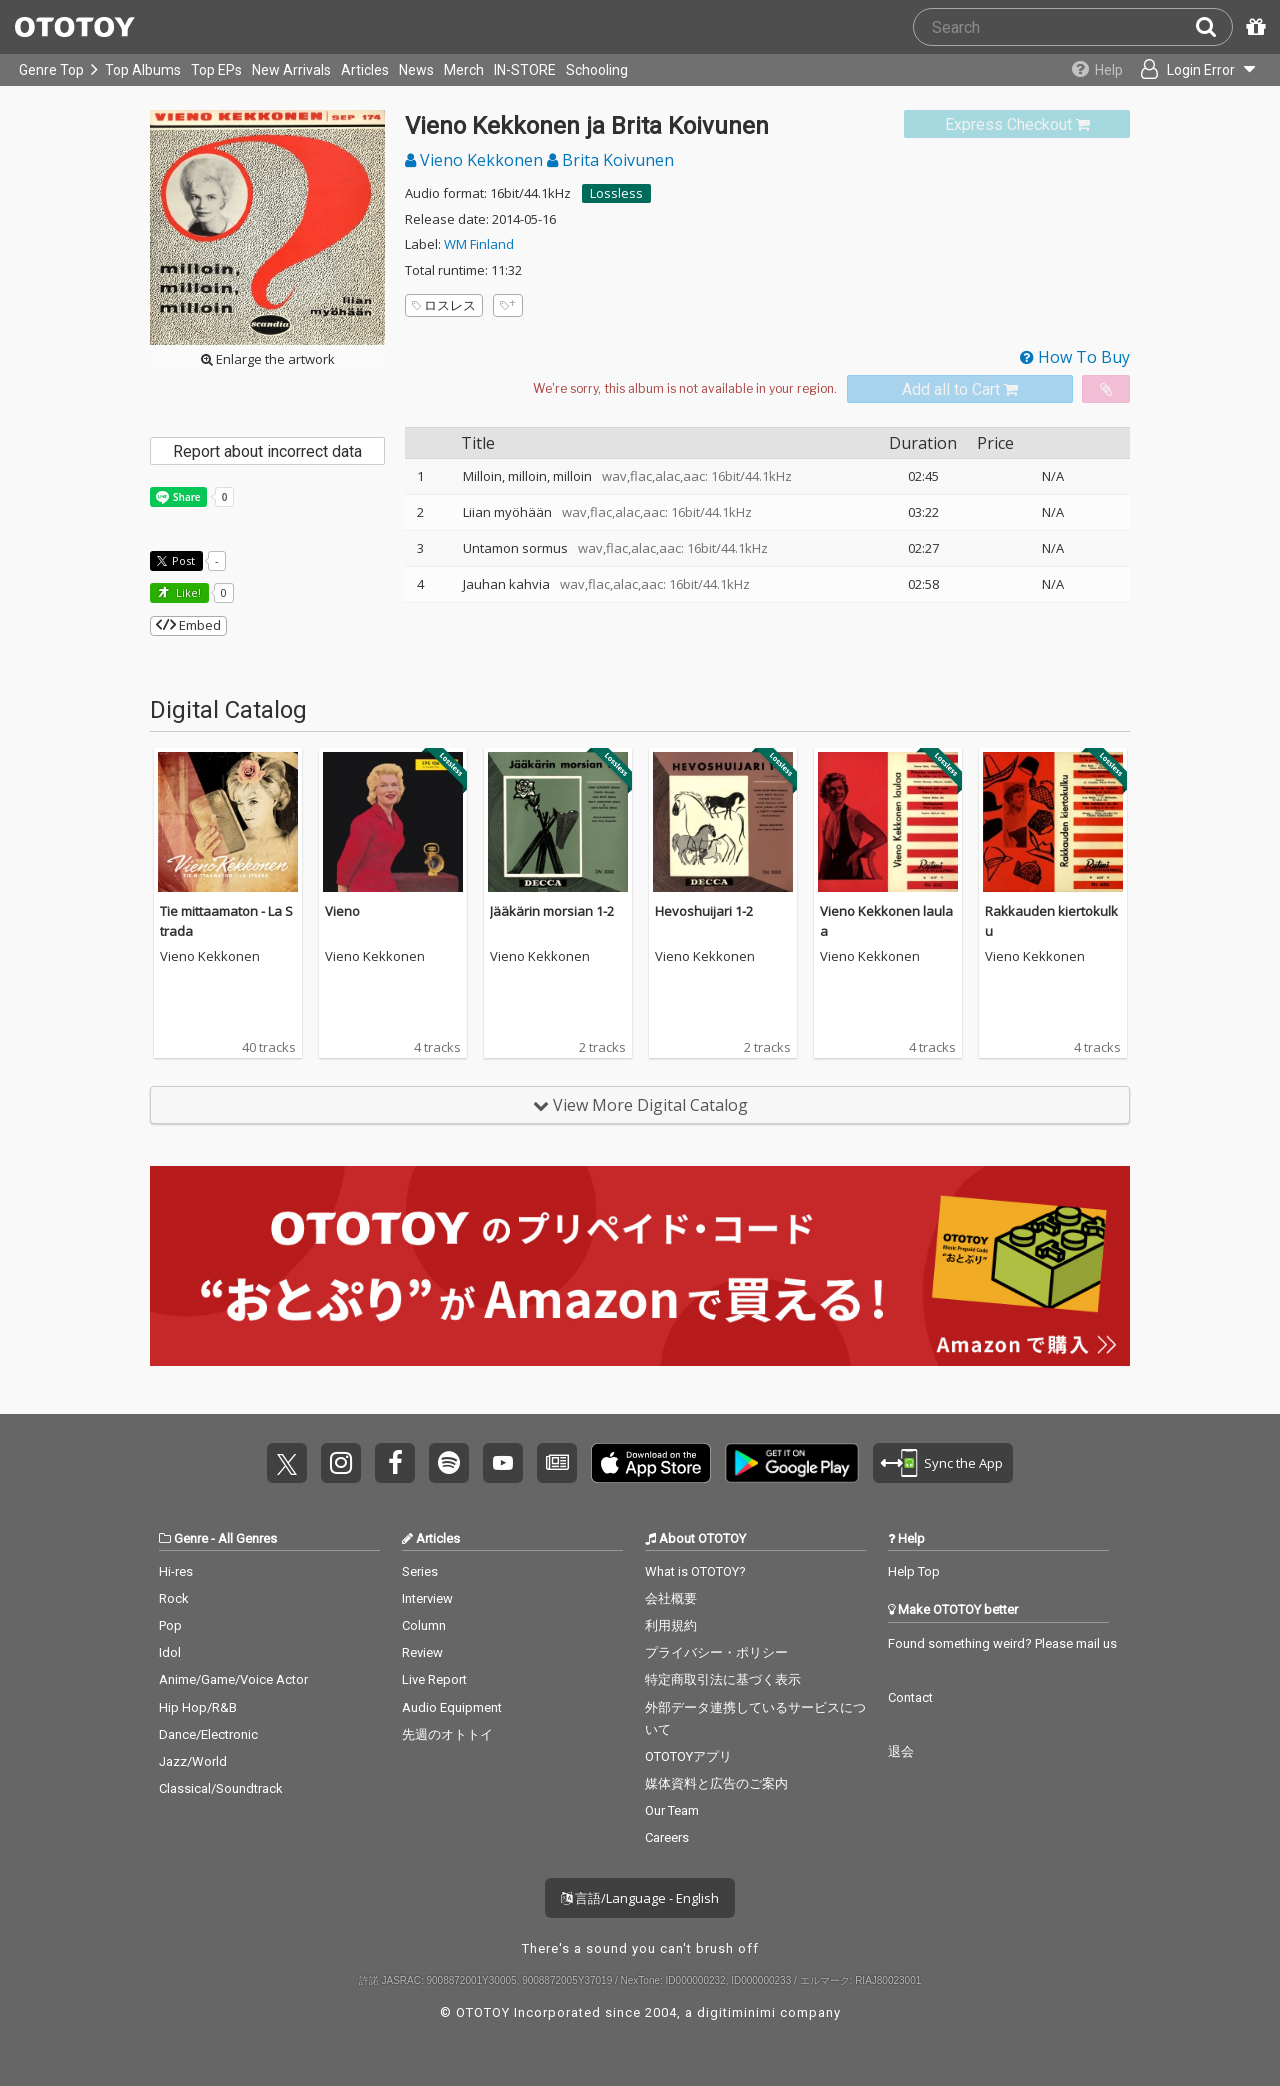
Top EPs (216, 70)
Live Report (434, 1679)
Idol (170, 1652)
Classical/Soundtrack (221, 1788)
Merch (464, 70)
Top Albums (143, 70)
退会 (901, 1751)
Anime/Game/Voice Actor (233, 1679)
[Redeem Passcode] (1253, 27)
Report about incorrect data (267, 451)
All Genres (247, 1538)
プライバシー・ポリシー (716, 1652)
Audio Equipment (452, 1707)
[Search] (1214, 27)
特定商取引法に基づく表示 (723, 1679)
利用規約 (671, 1625)
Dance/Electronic (208, 1734)
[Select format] (685, 389)
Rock (174, 1598)
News (416, 70)
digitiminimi (736, 2012)
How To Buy (1075, 357)
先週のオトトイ (447, 1734)
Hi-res (176, 1571)
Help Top (914, 1571)
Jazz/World (193, 1761)
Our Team (672, 1810)
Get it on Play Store (792, 1463)
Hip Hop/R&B (198, 1707)
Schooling (597, 70)
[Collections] (1092, 70)
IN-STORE (525, 70)
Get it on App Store (651, 1463)
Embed (188, 625)
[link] (1017, 124)
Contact (910, 1697)
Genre (191, 1538)
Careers (667, 1837)
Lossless (616, 193)
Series (420, 1571)
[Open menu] (1196, 70)
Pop (170, 1625)
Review (422, 1652)
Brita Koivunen (610, 160)
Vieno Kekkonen (476, 160)
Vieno (342, 911)
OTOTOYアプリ (688, 1756)
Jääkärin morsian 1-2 (552, 911)
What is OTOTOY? (695, 1571)
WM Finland (479, 244)
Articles (365, 70)
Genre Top (51, 70)
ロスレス (444, 305)
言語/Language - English (640, 1898)
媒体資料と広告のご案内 (716, 1783)
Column (424, 1625)
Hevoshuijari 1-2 (704, 911)
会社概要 (671, 1598)
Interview (427, 1598)
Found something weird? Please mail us (1002, 1643)
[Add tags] (508, 305)
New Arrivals (291, 70)
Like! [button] (187, 592)
